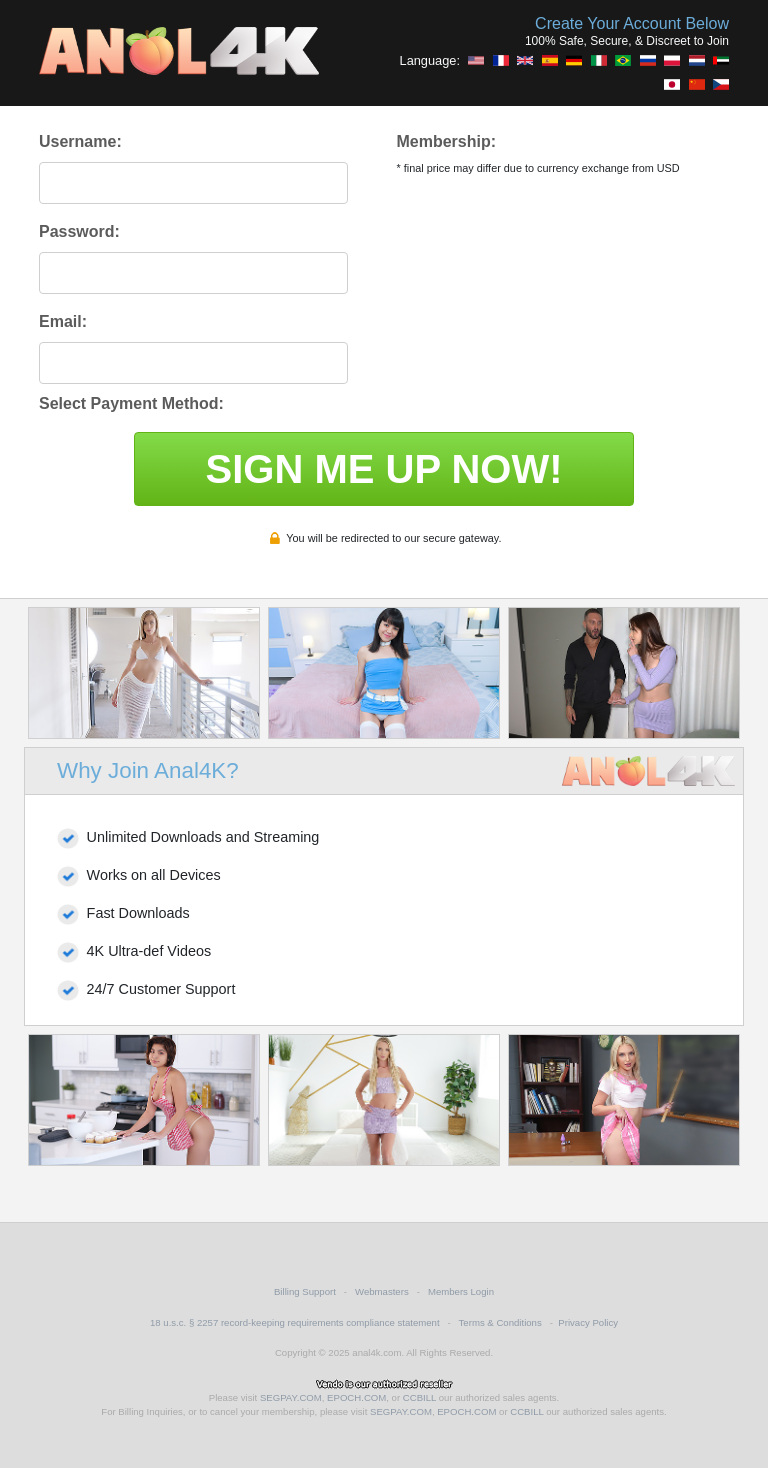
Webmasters (382, 1291)
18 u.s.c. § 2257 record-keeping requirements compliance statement (295, 1322)
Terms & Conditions (500, 1322)
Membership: (446, 141)
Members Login (461, 1291)
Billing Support (305, 1291)
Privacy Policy (588, 1322)
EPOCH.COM (356, 1397)
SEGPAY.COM (291, 1397)
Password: (79, 231)
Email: (63, 321)
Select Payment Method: (131, 403)
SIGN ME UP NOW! (383, 469)
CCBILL (419, 1397)
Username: (80, 141)
